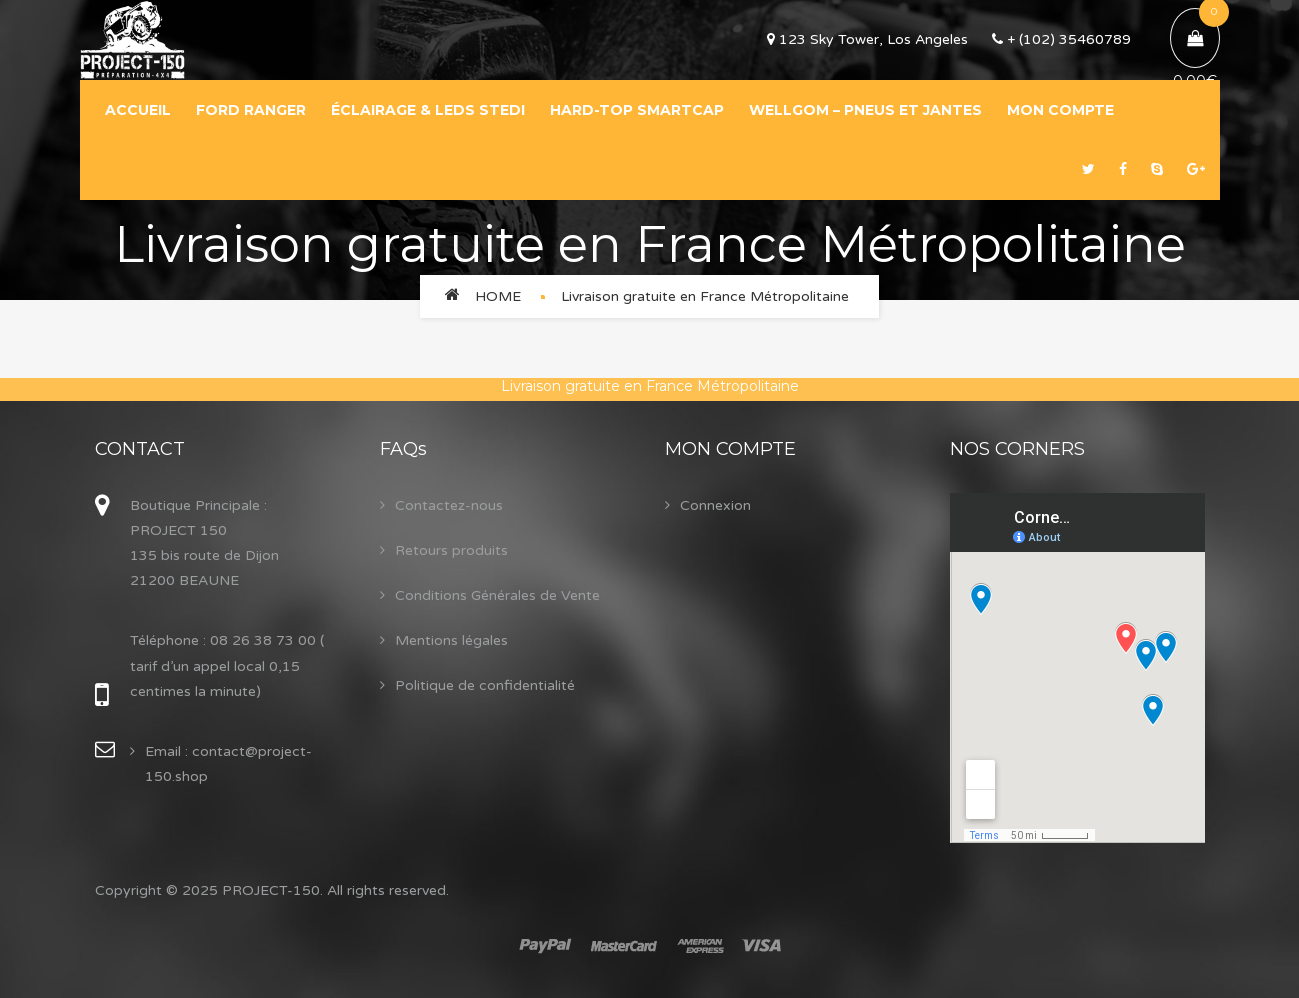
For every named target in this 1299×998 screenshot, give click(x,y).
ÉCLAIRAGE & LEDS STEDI (428, 110)
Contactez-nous (449, 505)
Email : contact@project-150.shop (228, 764)
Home (498, 296)
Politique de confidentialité (485, 685)
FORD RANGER (251, 110)
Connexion (715, 505)
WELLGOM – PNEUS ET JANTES (865, 110)
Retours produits (451, 550)
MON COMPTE (1060, 110)
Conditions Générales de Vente (497, 595)
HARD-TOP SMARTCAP (637, 110)
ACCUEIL (138, 110)
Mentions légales (451, 640)
